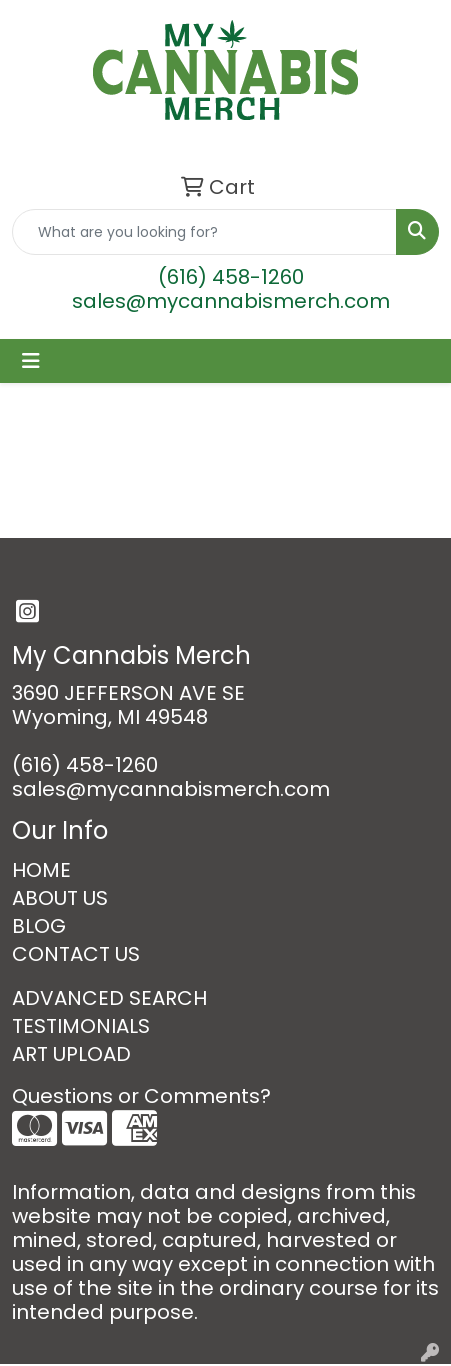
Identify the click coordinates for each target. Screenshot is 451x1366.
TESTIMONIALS (81, 1026)
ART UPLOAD (71, 1054)
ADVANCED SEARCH (109, 998)
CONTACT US (76, 954)
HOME (41, 870)
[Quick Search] (204, 232)
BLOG (39, 926)
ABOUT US (60, 898)
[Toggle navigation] (31, 361)
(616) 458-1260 (231, 277)
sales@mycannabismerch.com (231, 301)
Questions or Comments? (141, 1096)
